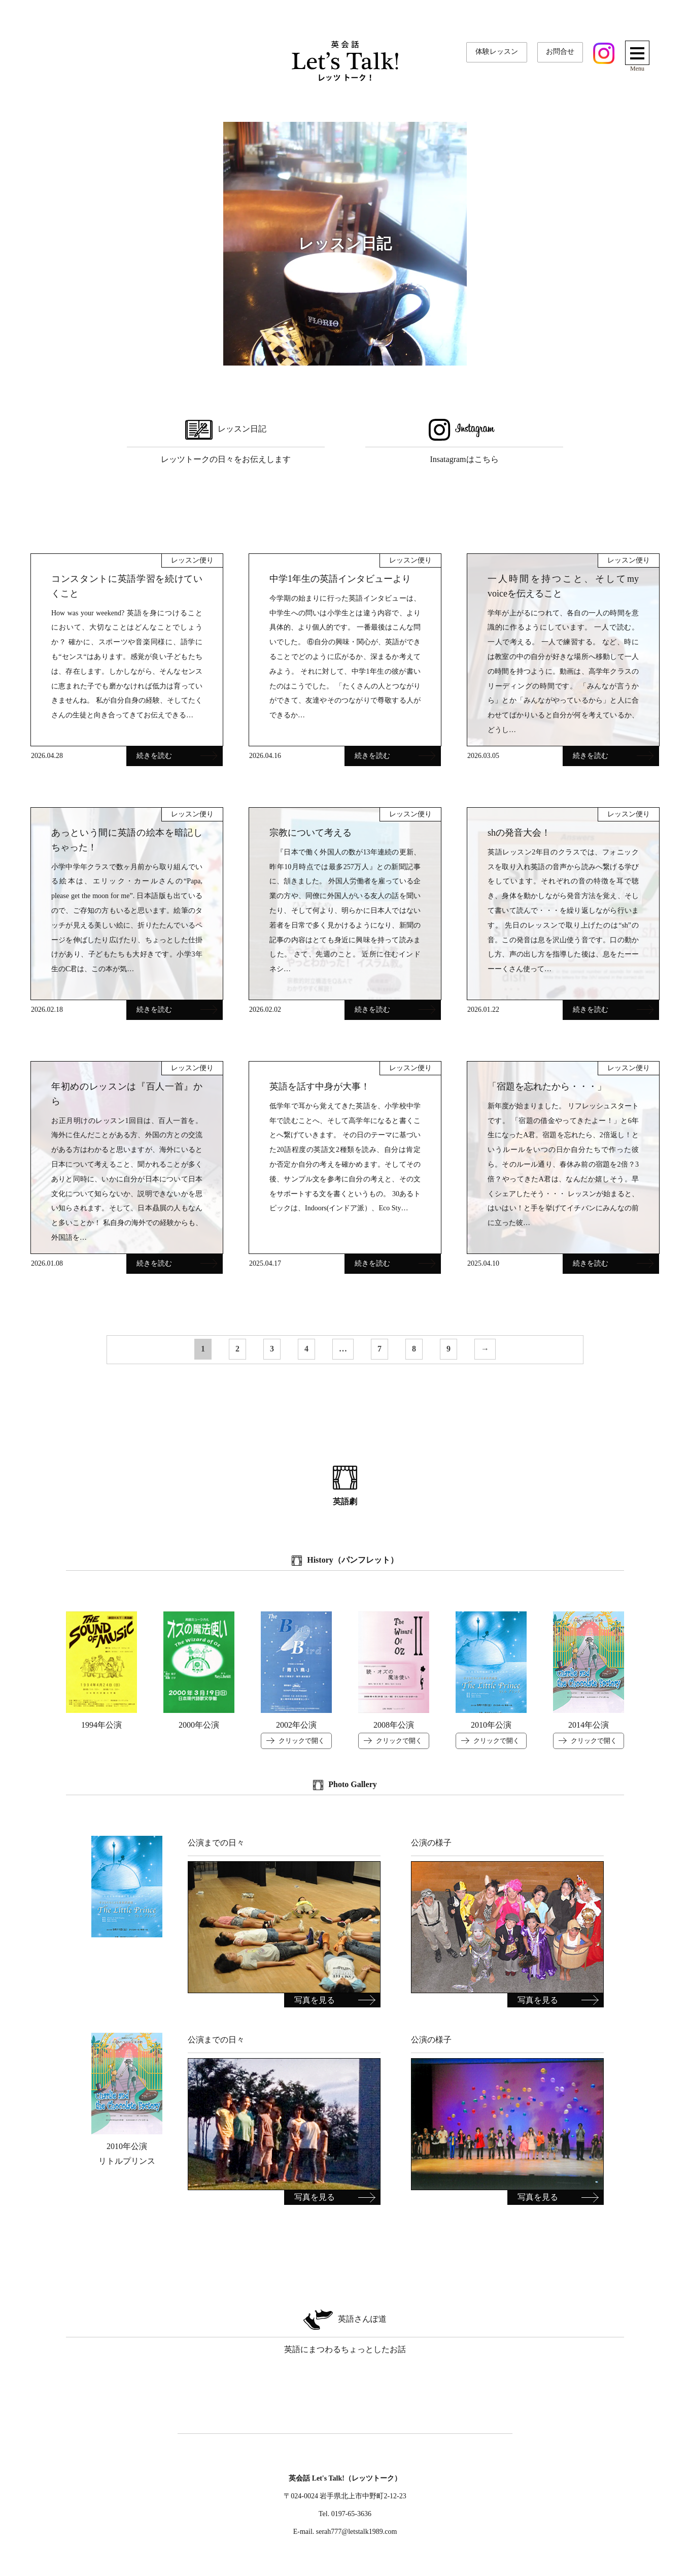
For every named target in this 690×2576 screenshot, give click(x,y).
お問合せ (560, 51)
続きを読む (177, 756)
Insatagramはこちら (464, 440)
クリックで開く (302, 1740)
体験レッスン (496, 51)
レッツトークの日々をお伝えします (226, 440)
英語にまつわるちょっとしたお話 (345, 2330)
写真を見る (314, 2000)
